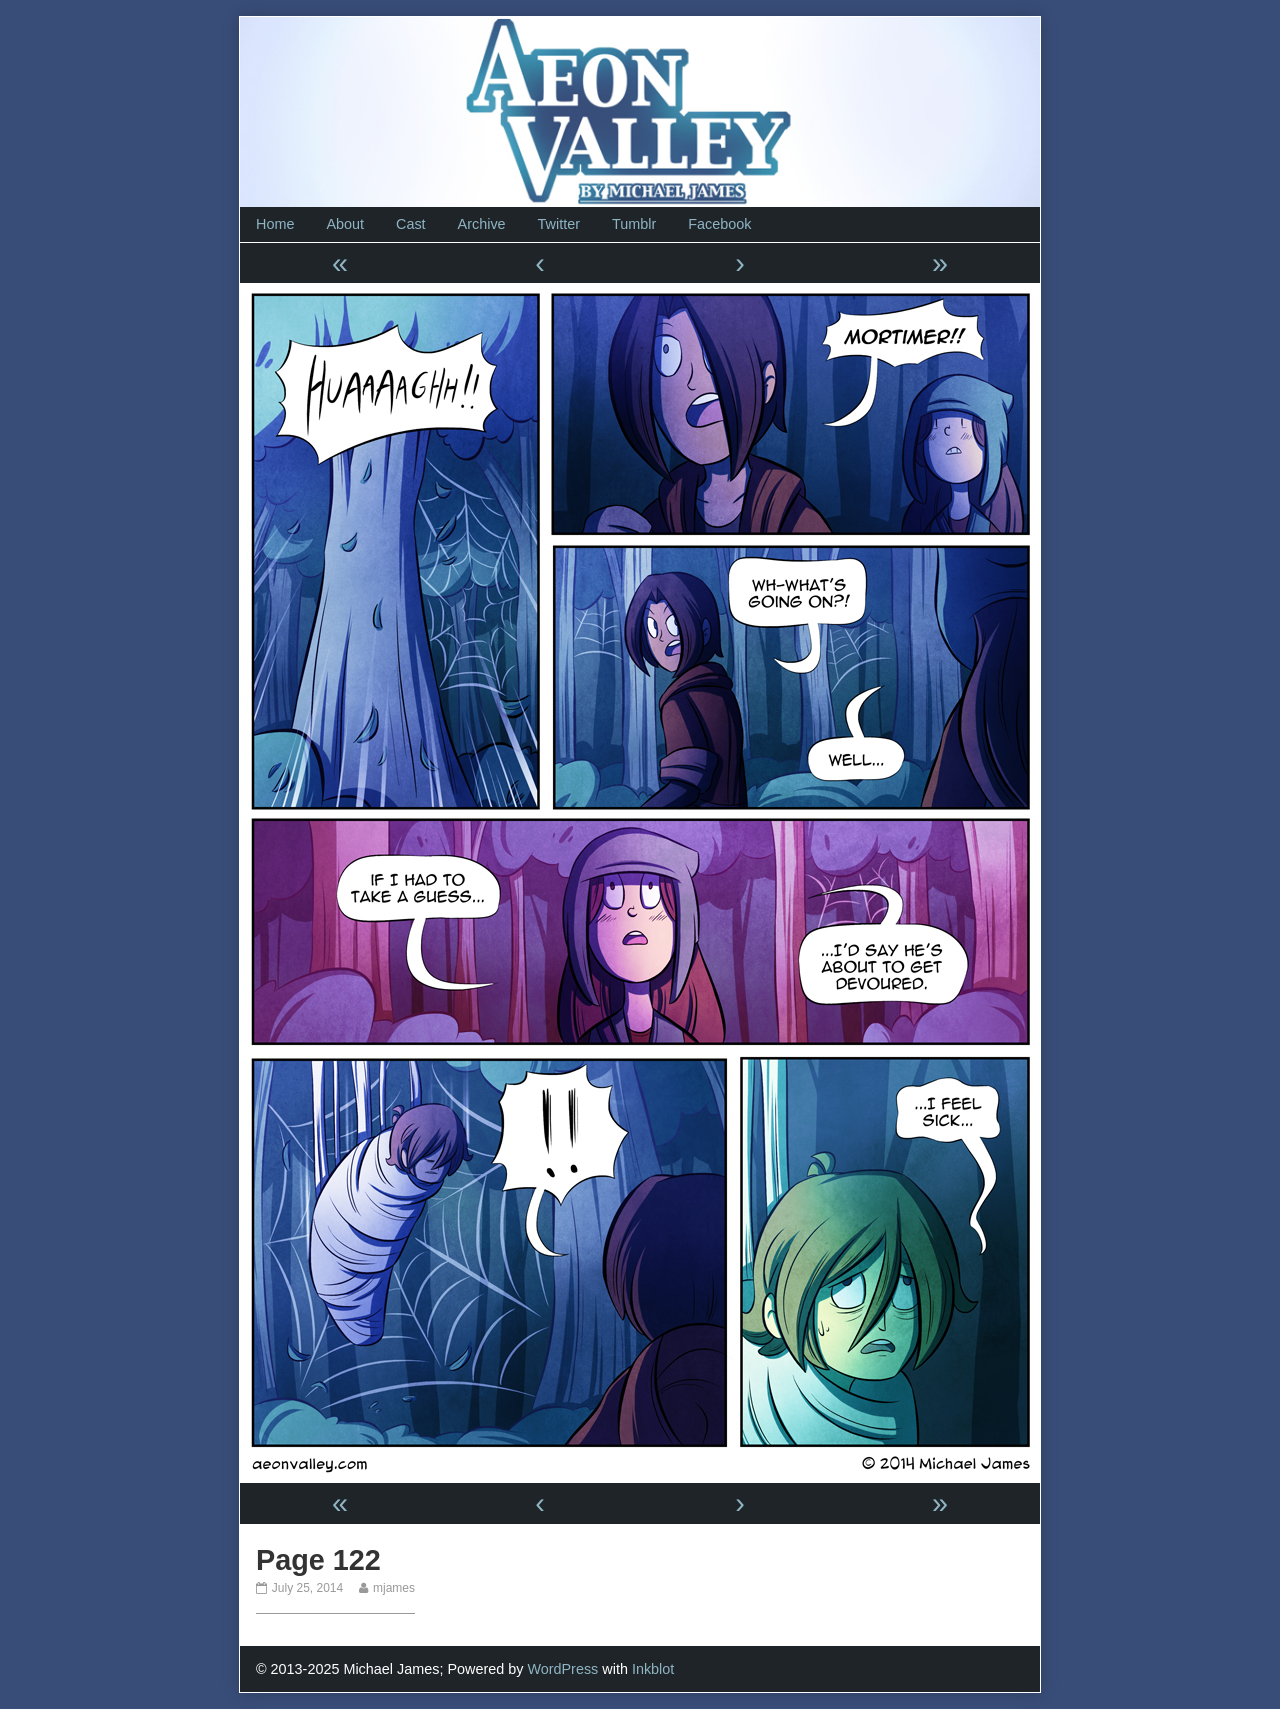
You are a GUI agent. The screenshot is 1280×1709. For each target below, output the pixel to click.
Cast (411, 224)
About (345, 224)
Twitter (559, 224)
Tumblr (634, 224)
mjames (393, 1588)
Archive (482, 224)
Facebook (719, 224)
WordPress (562, 1669)
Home (275, 224)
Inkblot (653, 1669)
